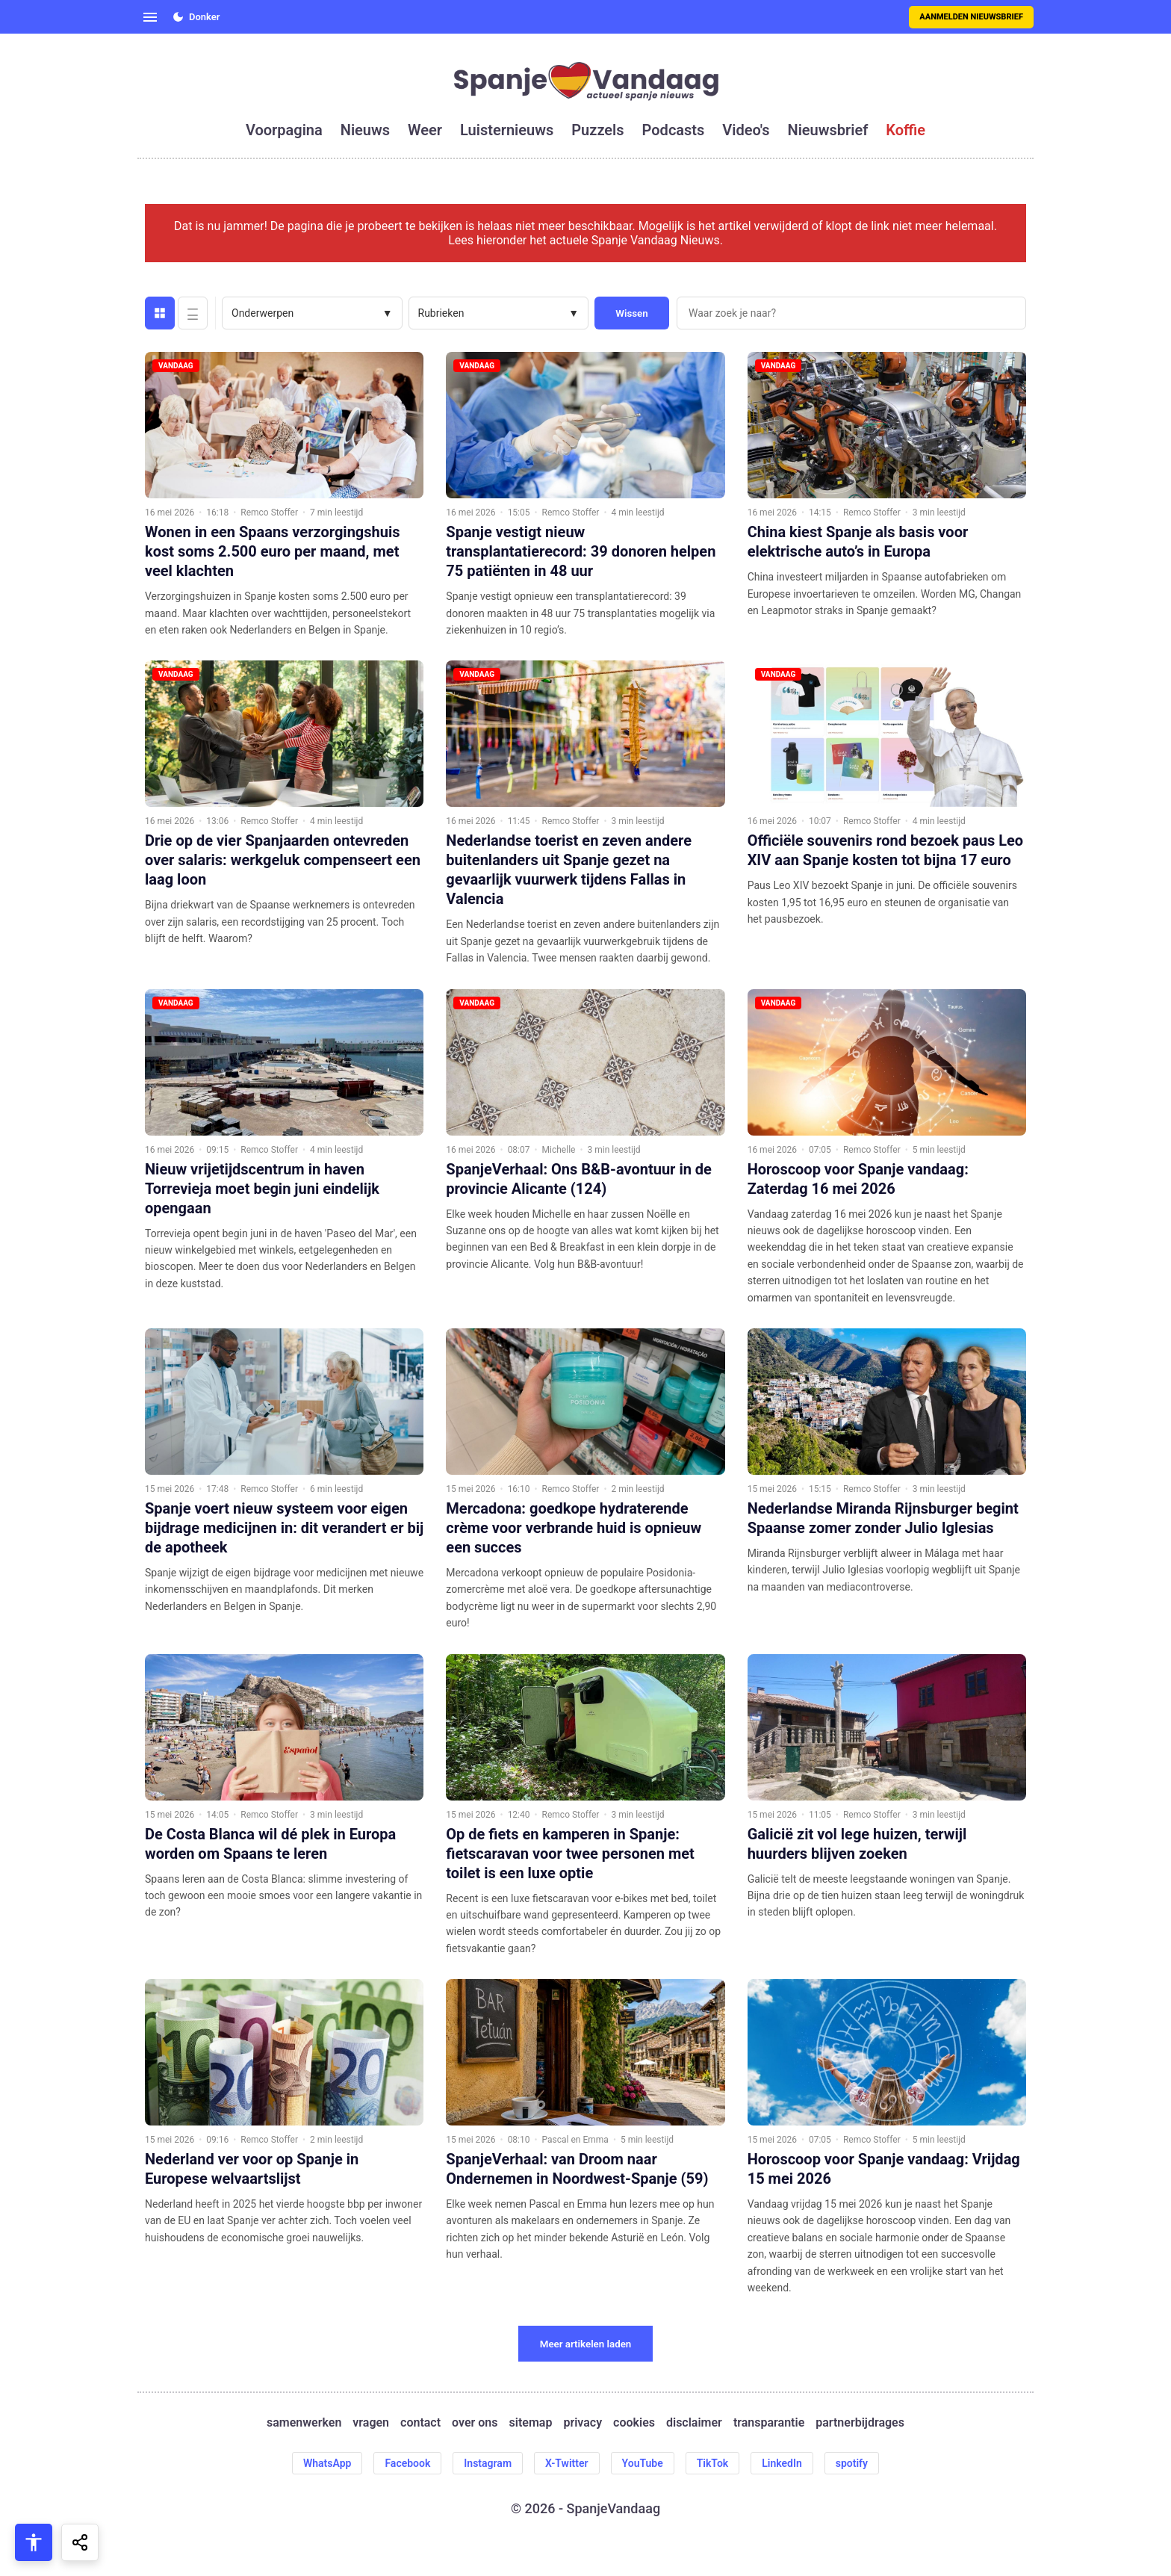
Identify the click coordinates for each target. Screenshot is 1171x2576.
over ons (474, 2422)
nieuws (365, 130)
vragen (370, 2422)
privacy (582, 2422)
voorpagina (284, 130)
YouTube (642, 2463)
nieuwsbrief (828, 130)
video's (745, 130)
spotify (852, 2463)
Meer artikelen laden (586, 2344)
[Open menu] (150, 17)
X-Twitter (566, 2463)
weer (425, 130)
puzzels (597, 130)
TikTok (713, 2463)
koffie (905, 130)
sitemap (531, 2422)
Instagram (488, 2463)
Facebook (407, 2463)
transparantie (768, 2422)
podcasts (673, 130)
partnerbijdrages (860, 2422)
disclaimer (694, 2422)
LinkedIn (782, 2463)
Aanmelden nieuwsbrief (971, 17)
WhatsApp (327, 2463)
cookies (634, 2422)
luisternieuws (506, 130)
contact (420, 2422)
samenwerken (304, 2422)
